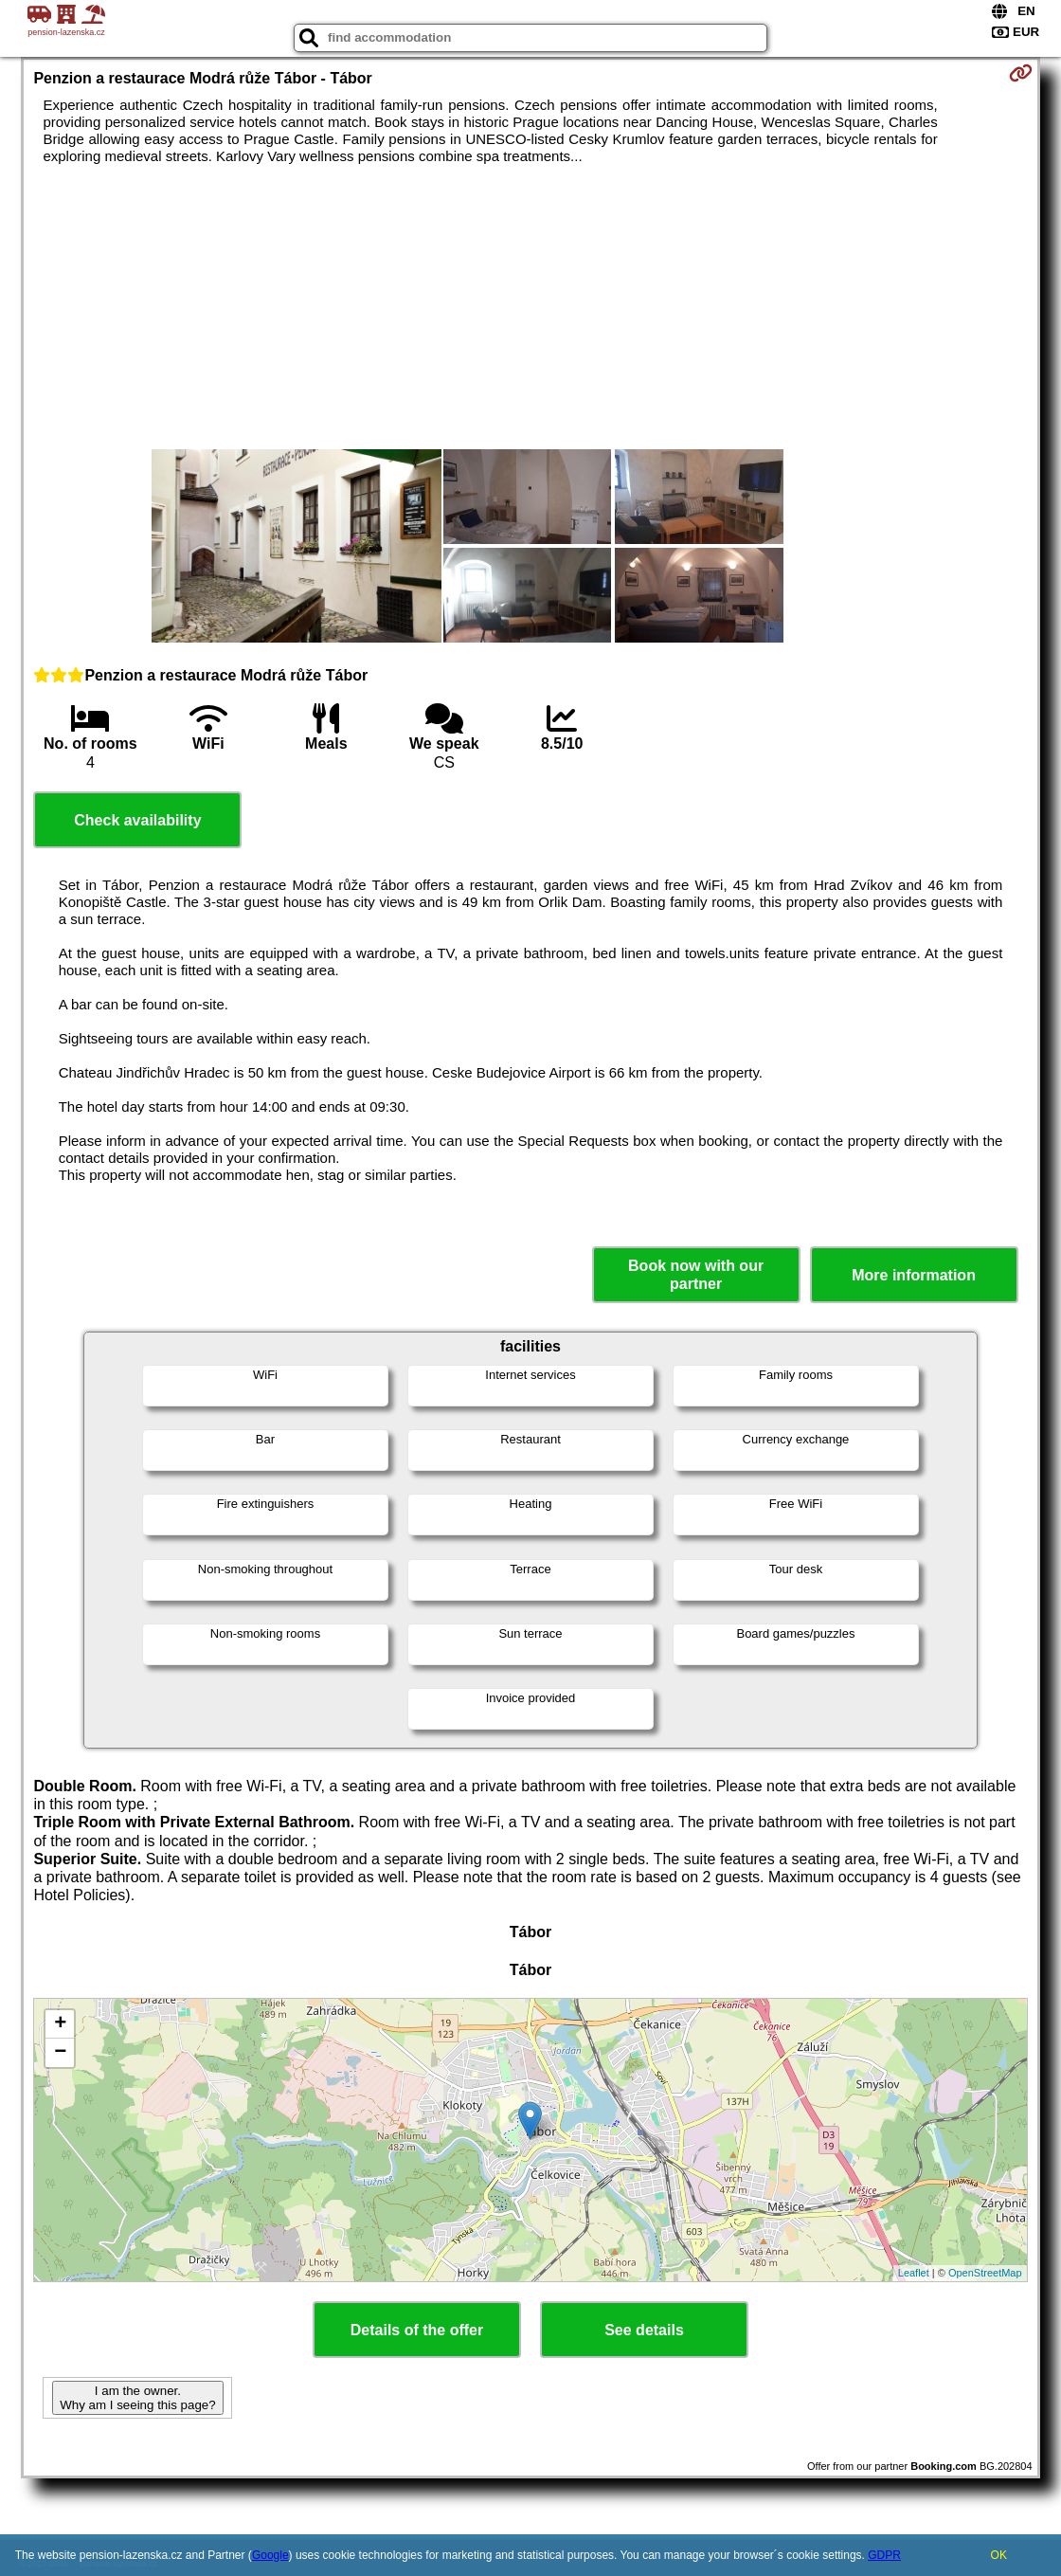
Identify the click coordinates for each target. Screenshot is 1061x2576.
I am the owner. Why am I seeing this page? (137, 2398)
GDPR (884, 2555)
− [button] (60, 2053)
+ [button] (60, 2024)
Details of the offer (417, 2330)
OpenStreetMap (985, 2272)
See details (644, 2330)
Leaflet (913, 2272)
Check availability (137, 820)
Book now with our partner (696, 1275)
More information (914, 1275)
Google (270, 2555)
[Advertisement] (531, 307)
